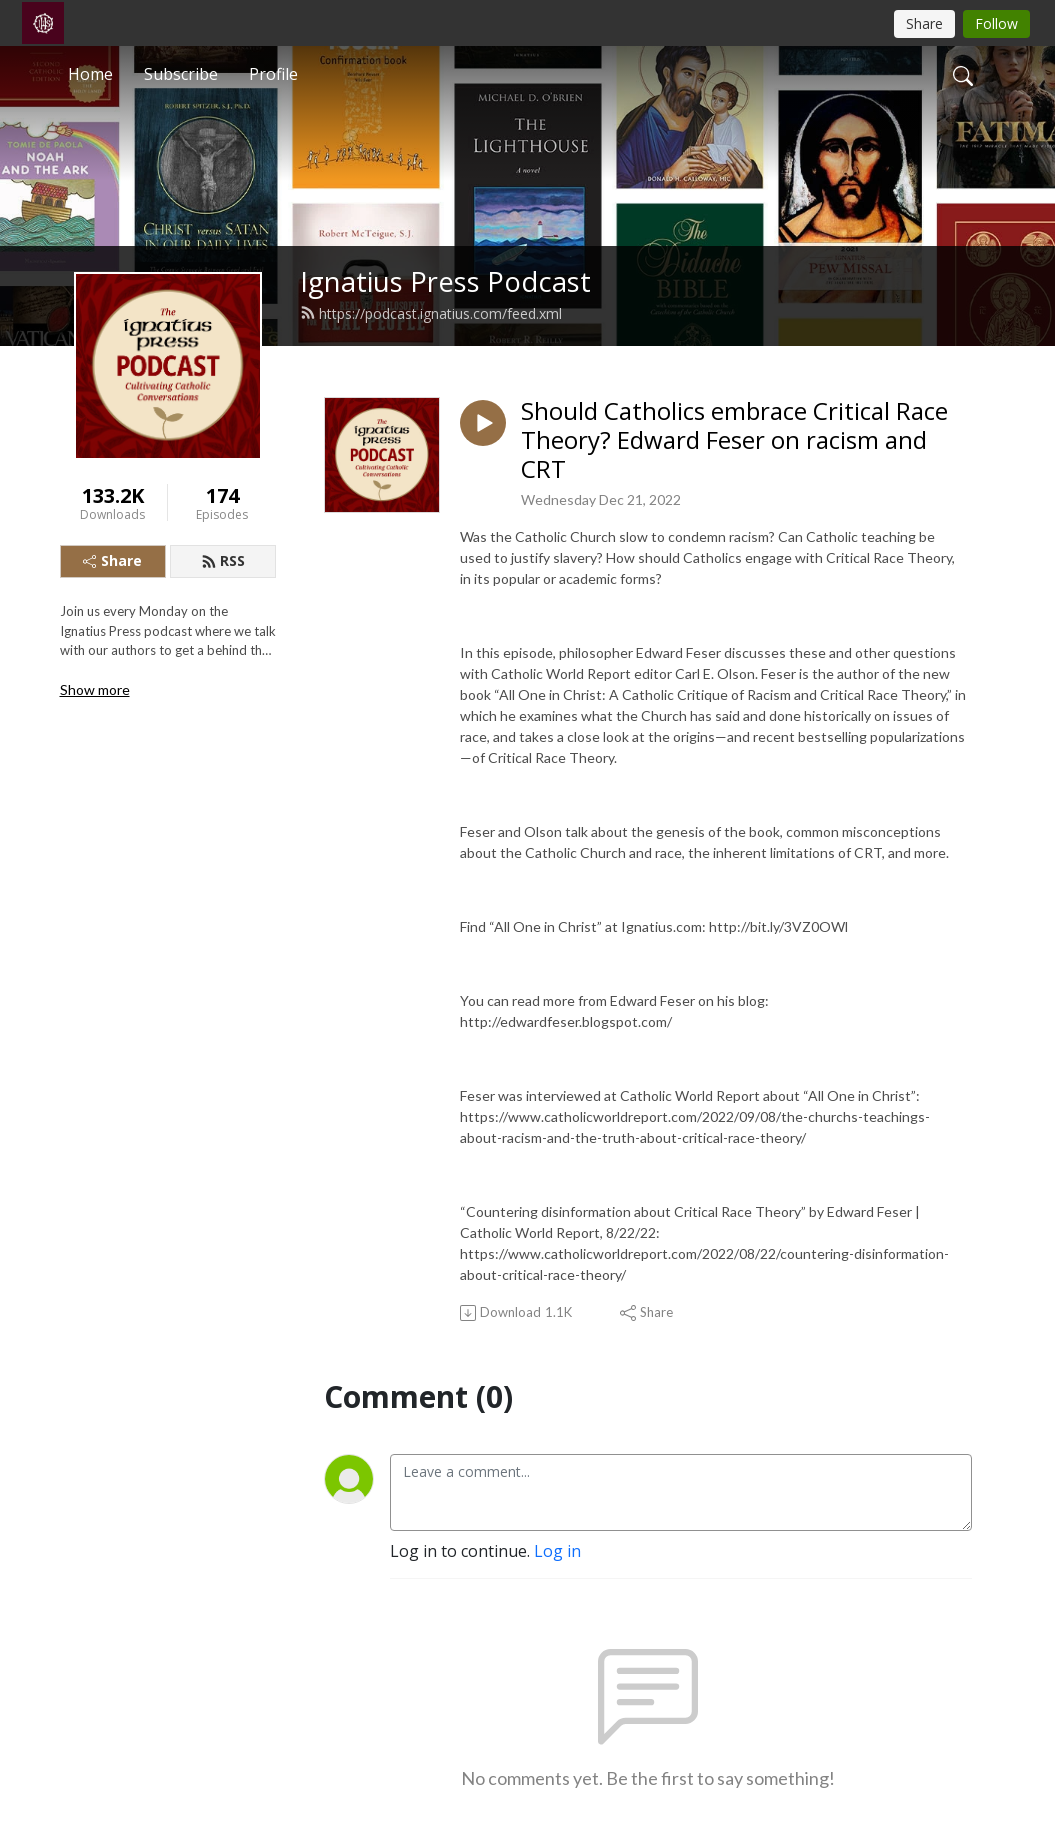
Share (112, 560)
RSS (223, 560)
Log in (557, 1551)
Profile (273, 74)
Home (90, 74)
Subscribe (181, 74)
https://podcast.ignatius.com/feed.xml (431, 313)
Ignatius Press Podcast (445, 281)
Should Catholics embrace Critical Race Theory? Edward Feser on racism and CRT (734, 440)
